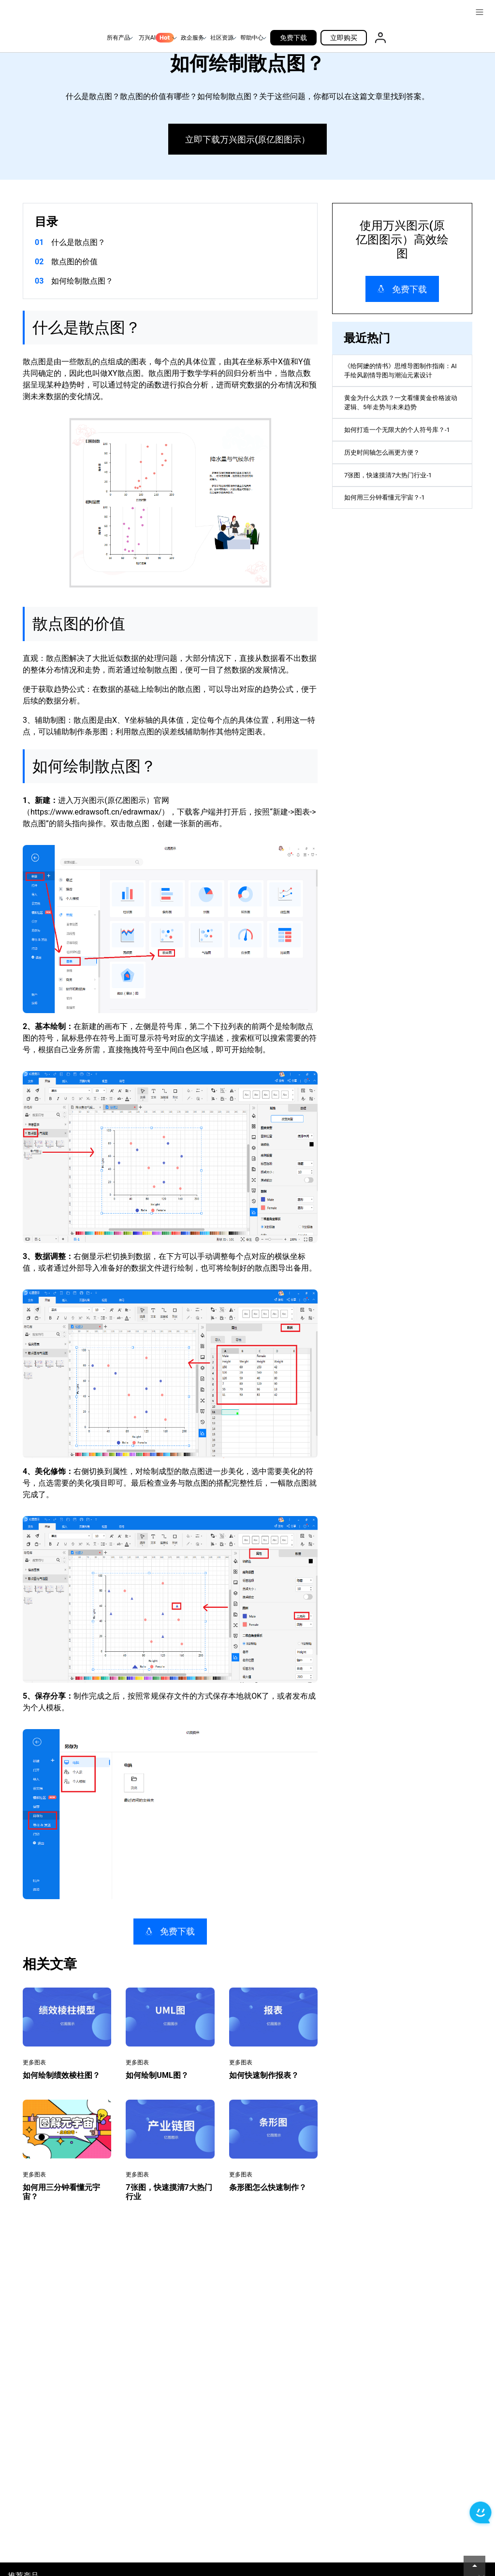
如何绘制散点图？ (82, 281)
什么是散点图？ (78, 242)
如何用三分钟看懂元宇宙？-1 (393, 543)
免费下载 (293, 38)
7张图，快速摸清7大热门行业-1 (398, 515)
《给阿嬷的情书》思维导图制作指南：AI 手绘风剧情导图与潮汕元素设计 (402, 375)
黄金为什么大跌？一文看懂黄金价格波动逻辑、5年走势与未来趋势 (402, 413)
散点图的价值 (74, 261)
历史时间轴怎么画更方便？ (390, 487)
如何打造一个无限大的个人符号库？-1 (398, 453)
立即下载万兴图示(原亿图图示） (247, 139)
